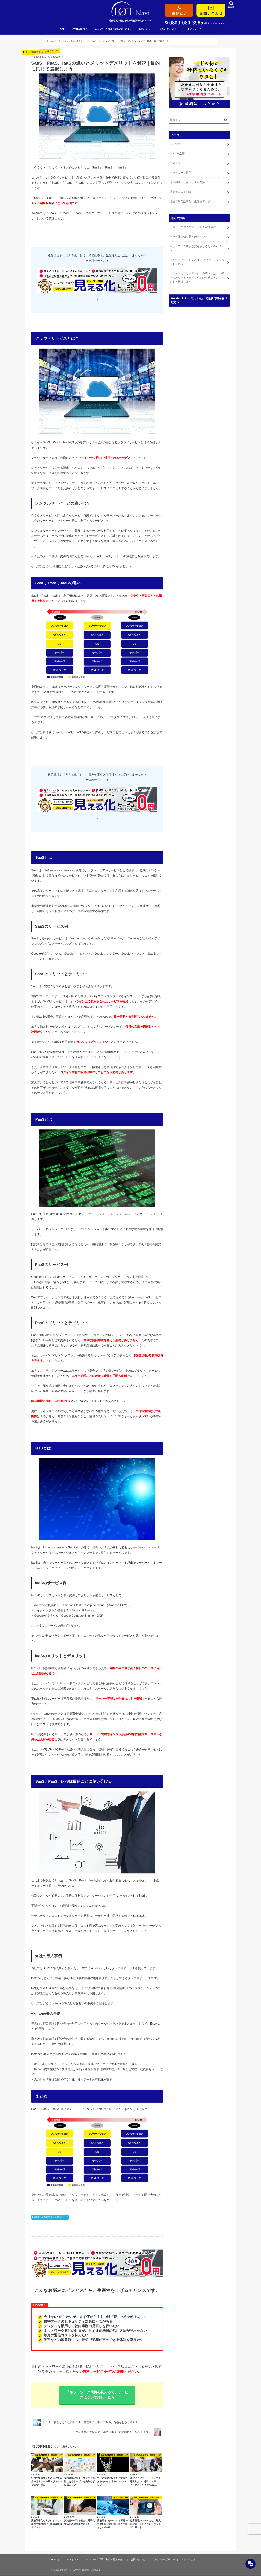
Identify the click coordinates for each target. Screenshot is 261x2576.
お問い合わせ (145, 29)
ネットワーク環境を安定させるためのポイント (197, 248)
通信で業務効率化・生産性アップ (51, 2217)
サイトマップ (194, 29)
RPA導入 (175, 163)
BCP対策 (175, 144)
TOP (62, 29)
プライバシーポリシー (170, 29)
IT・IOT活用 (177, 153)
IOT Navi (73, 2570)
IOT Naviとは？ (79, 29)
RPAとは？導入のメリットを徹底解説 (193, 227)
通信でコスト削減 (180, 192)
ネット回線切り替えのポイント (189, 236)
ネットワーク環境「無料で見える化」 (113, 29)
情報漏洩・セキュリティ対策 (187, 182)
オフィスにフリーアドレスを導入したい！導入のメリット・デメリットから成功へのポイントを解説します (197, 277)
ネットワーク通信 (180, 172)
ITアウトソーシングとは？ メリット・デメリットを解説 (197, 261)
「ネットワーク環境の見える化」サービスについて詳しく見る (97, 2395)
